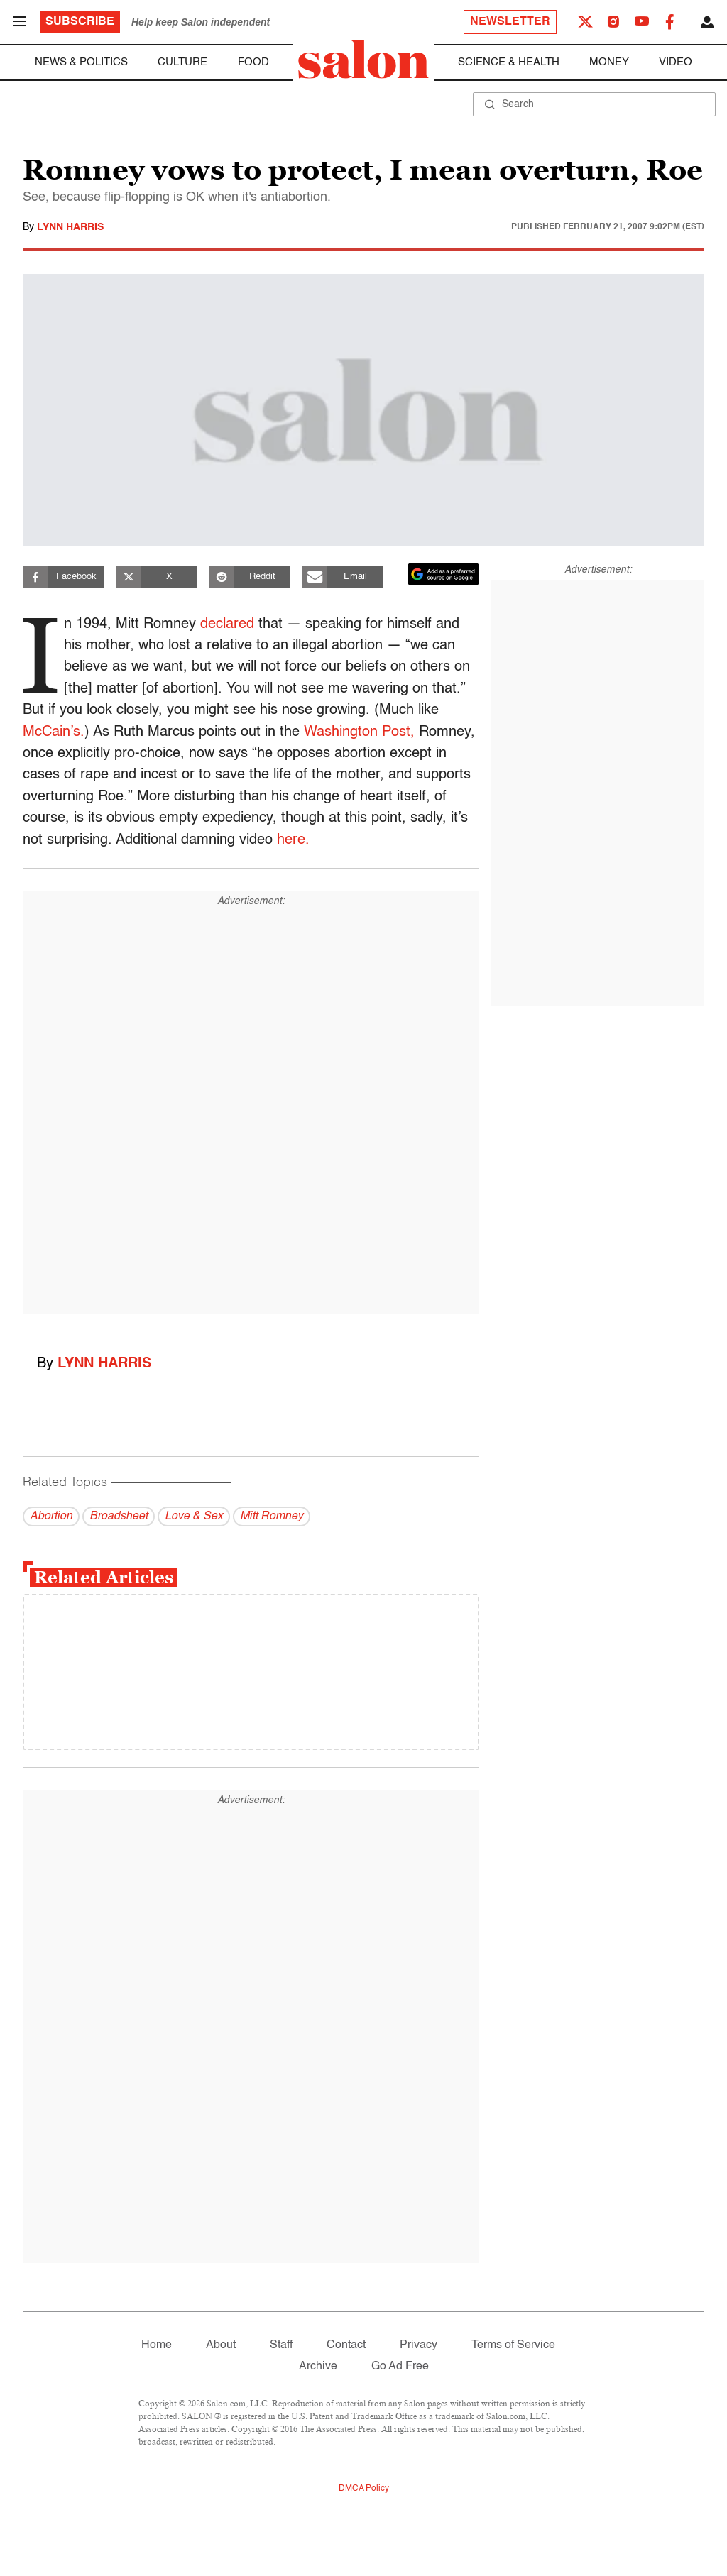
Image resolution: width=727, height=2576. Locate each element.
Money (609, 62)
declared (229, 624)
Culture (182, 62)
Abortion (51, 1516)
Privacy (418, 2345)
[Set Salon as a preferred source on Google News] (444, 574)
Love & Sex (194, 1516)
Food (253, 62)
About (221, 2345)
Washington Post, (359, 732)
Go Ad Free (400, 2366)
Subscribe (79, 22)
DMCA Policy (364, 2488)
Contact (346, 2345)
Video (675, 62)
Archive (318, 2366)
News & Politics (81, 62)
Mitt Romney (271, 1516)
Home (156, 2345)
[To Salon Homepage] (363, 59)
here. (293, 840)
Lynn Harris (70, 227)
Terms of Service (513, 2345)
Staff (281, 2345)
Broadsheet (118, 1516)
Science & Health (508, 62)
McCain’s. (53, 732)
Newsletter (510, 22)
